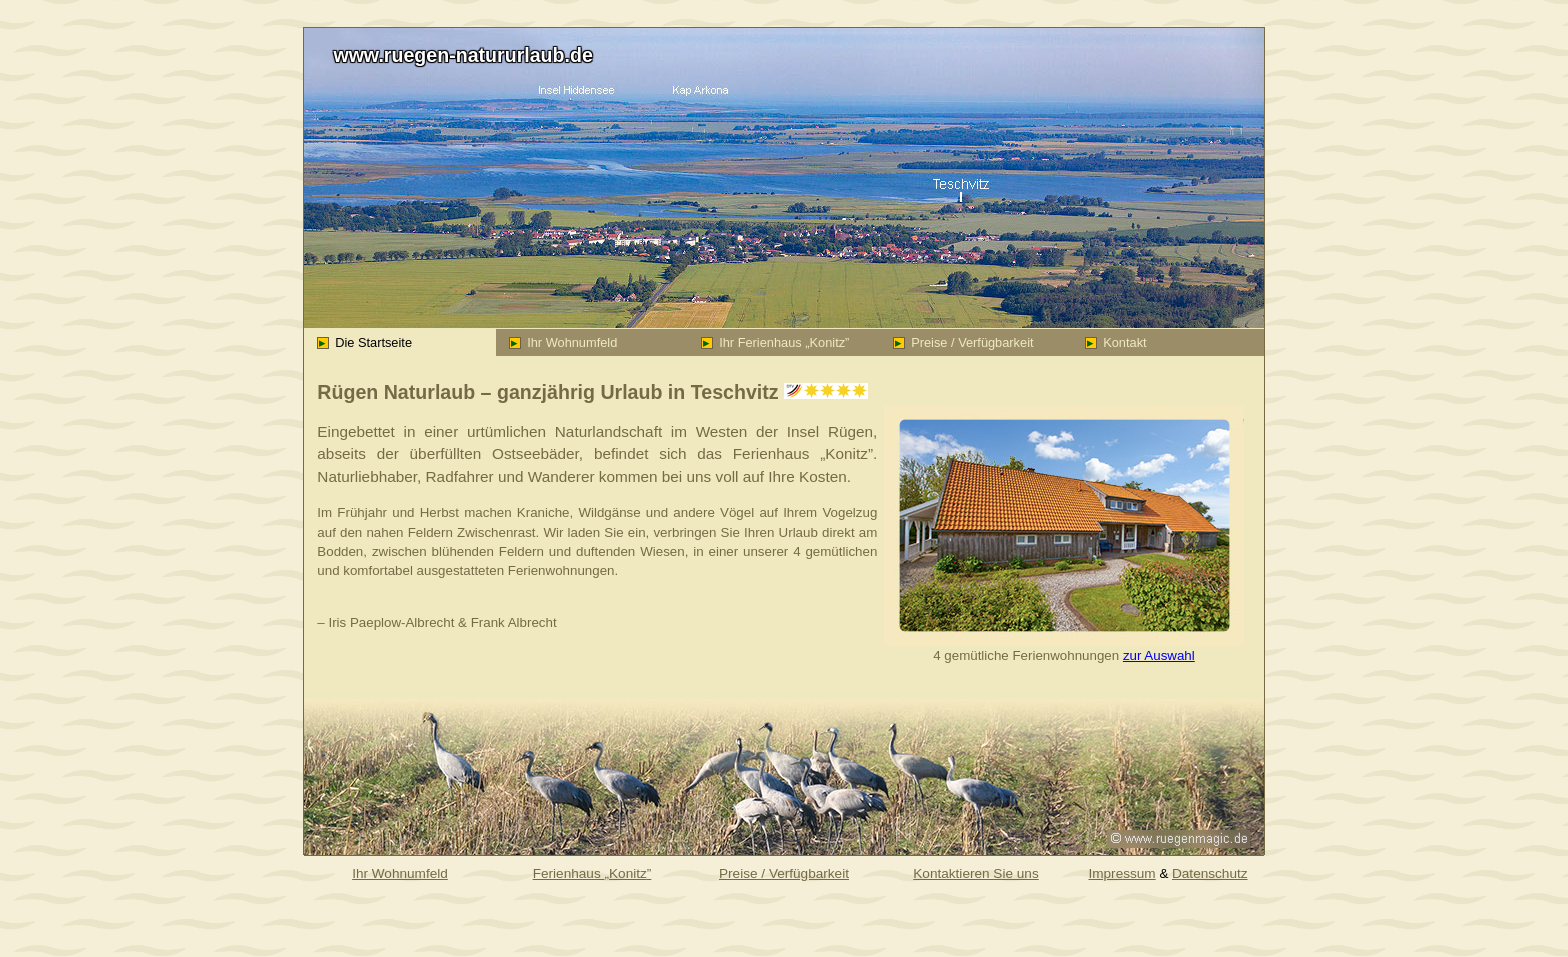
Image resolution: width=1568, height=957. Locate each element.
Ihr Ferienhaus (775, 342)
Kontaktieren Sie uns (975, 873)
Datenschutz (1210, 873)
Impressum (1121, 873)
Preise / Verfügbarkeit (963, 342)
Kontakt (1116, 342)
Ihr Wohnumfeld (563, 342)
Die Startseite (364, 342)
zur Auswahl (1159, 655)
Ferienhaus (592, 873)
